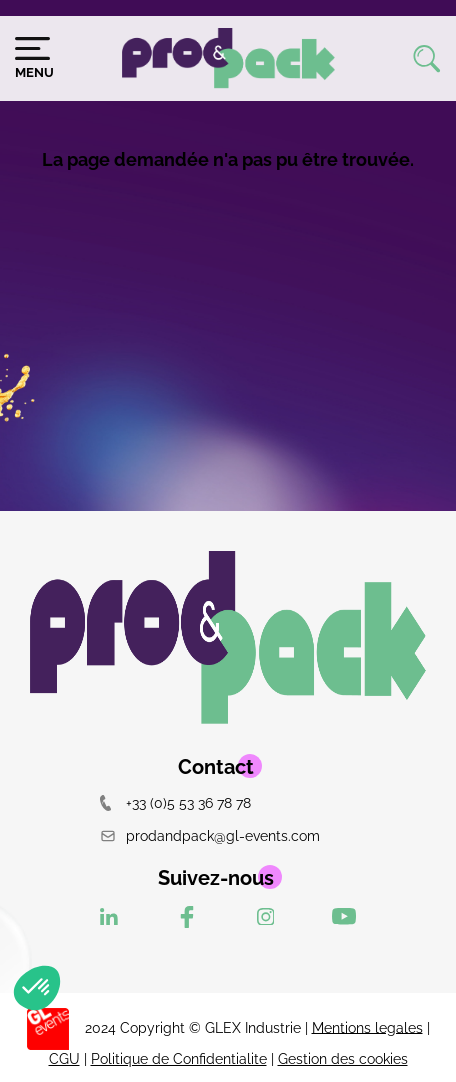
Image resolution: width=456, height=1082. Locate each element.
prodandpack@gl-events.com (210, 835)
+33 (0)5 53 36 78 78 (175, 802)
